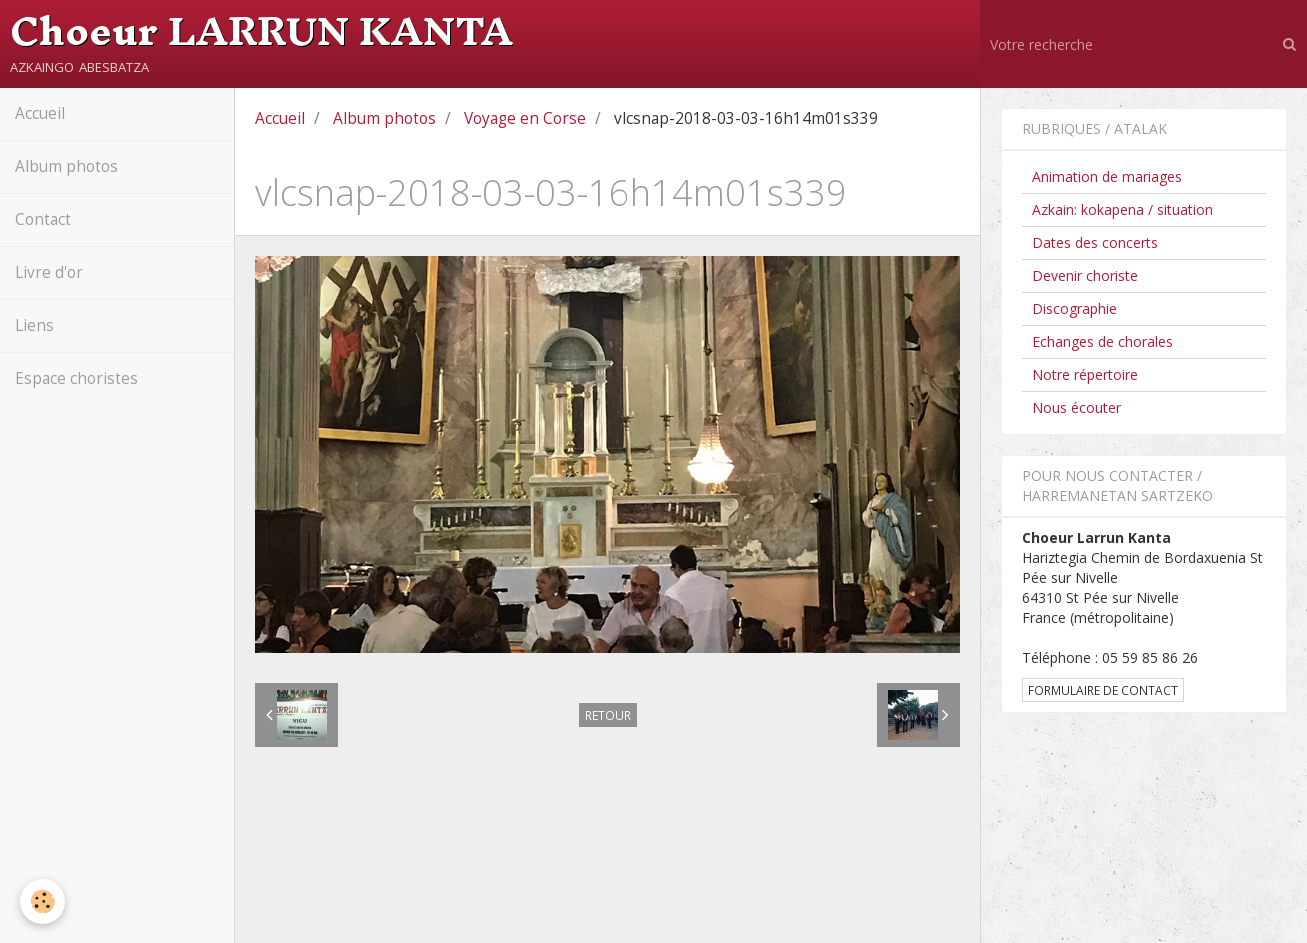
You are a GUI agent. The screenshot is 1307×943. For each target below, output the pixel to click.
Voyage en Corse (525, 118)
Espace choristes (76, 378)
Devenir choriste (1085, 275)
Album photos (66, 166)
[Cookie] (42, 901)
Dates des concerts (1095, 242)
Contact (43, 219)
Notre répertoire (1085, 374)
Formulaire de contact (1103, 690)
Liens (34, 325)
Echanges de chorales (1102, 341)
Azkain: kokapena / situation (1122, 209)
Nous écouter (1076, 407)
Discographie (1074, 308)
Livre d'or (49, 272)
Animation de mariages (1107, 176)
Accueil (40, 113)
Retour (608, 715)
